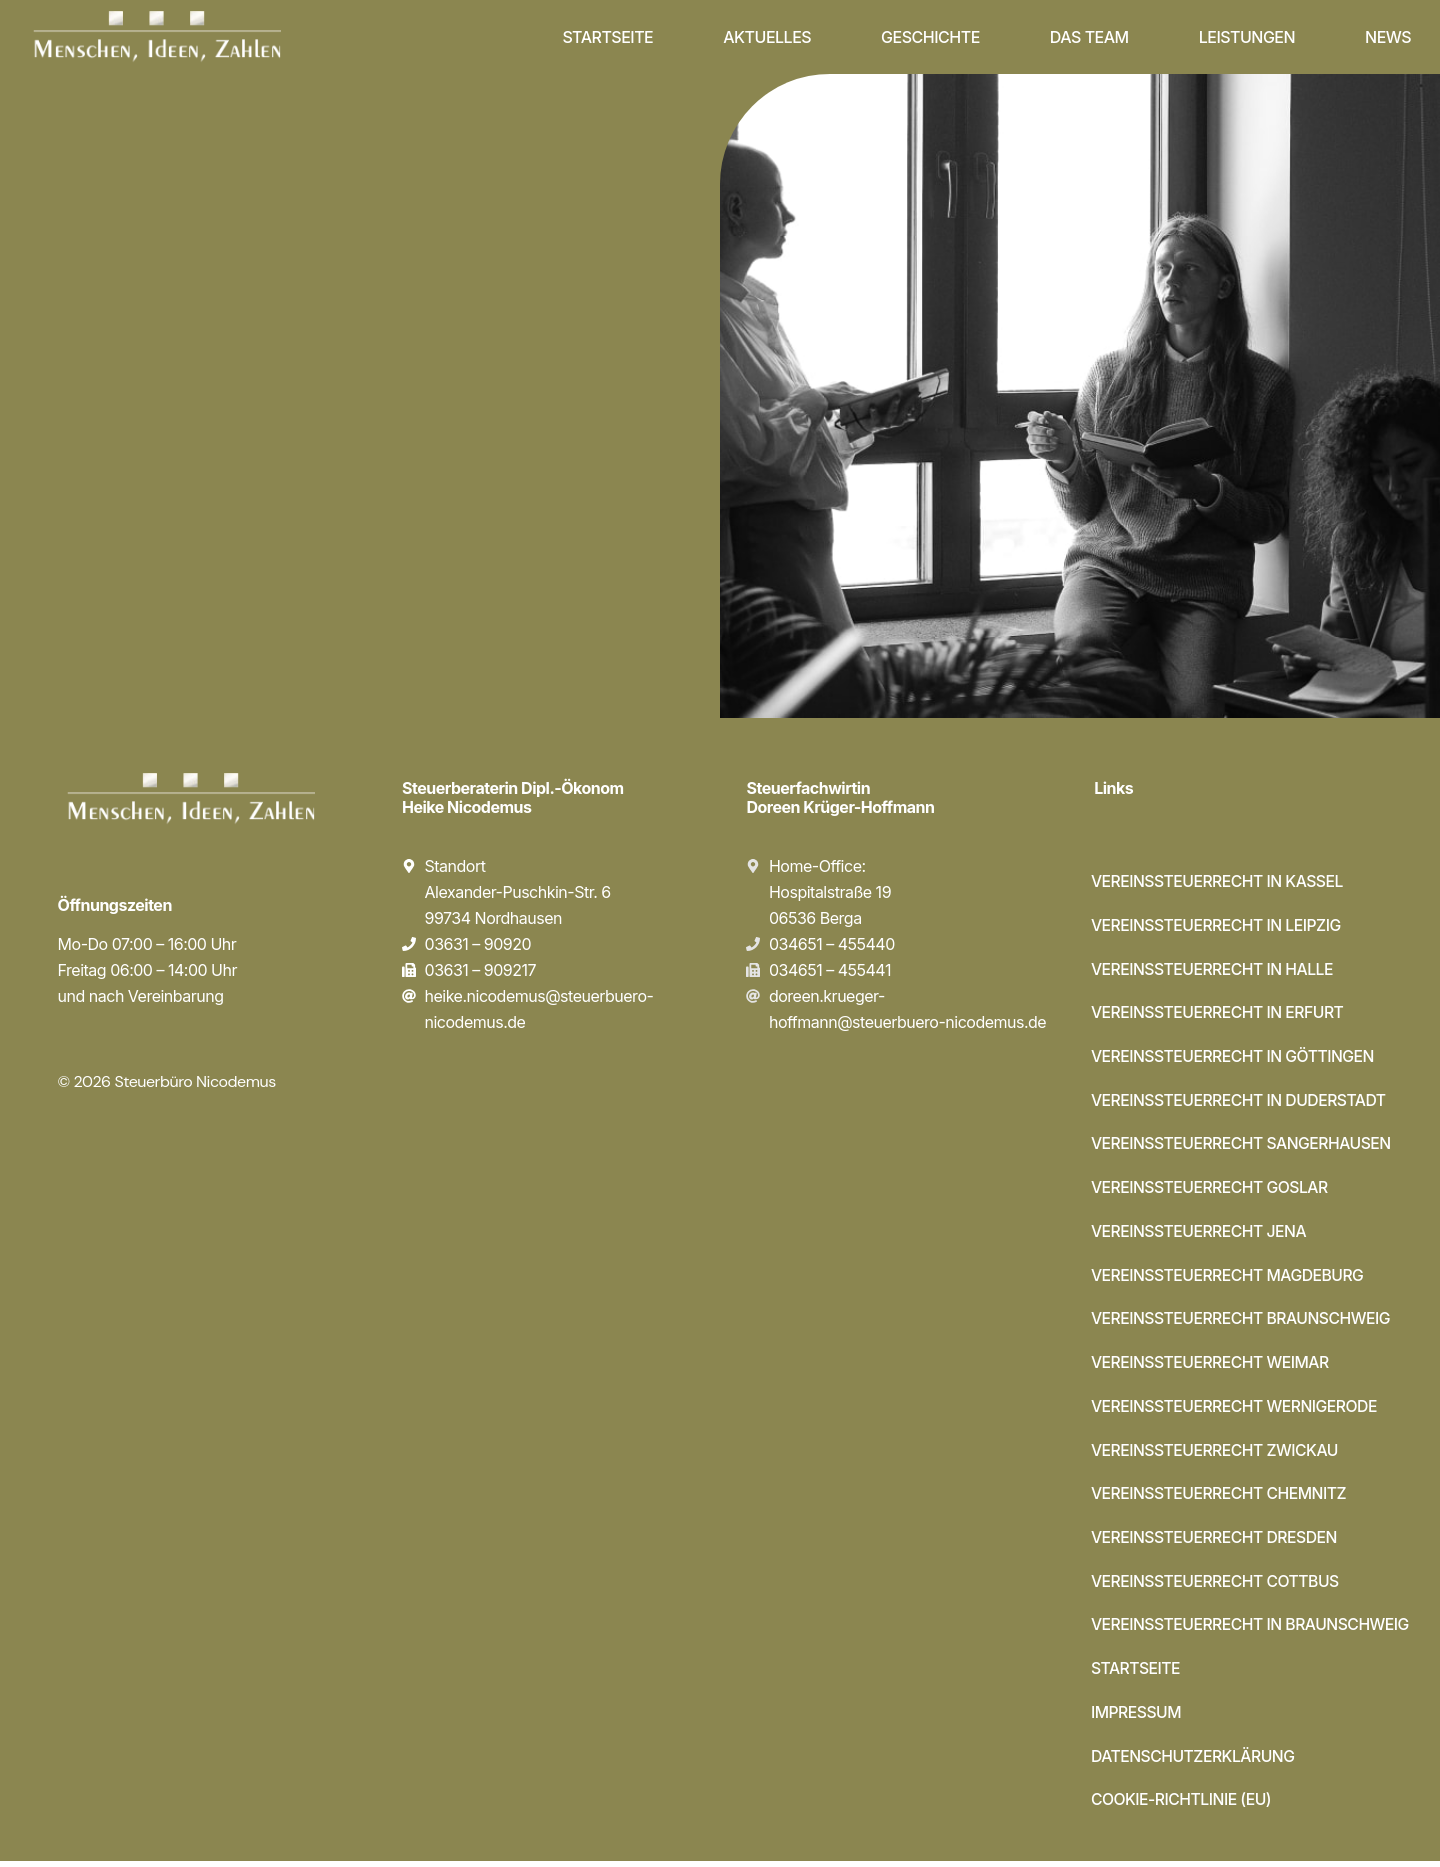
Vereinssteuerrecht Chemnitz (1221, 1498)
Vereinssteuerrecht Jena (1200, 1234)
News (1388, 37)
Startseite (607, 37)
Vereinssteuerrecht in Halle (1214, 970)
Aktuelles (767, 37)
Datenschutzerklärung (1194, 1762)
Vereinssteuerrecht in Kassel (1219, 882)
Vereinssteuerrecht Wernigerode (1236, 1410)
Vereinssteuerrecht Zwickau (1217, 1454)
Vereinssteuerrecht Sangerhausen (1243, 1146)
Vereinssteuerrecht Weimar (1212, 1366)
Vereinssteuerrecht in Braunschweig (1253, 1630)
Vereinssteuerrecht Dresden (1216, 1542)
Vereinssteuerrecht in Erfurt (1219, 1014)
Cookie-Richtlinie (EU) (1183, 1806)
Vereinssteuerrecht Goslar (1211, 1190)
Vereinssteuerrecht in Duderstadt (1241, 1102)
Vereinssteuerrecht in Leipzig (1218, 926)
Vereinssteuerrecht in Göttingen (1235, 1058)
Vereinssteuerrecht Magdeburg (1230, 1278)
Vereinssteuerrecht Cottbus (1217, 1586)
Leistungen (1247, 37)
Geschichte (930, 37)
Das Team (1089, 37)
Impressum (1137, 1718)
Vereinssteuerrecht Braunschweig (1243, 1322)
